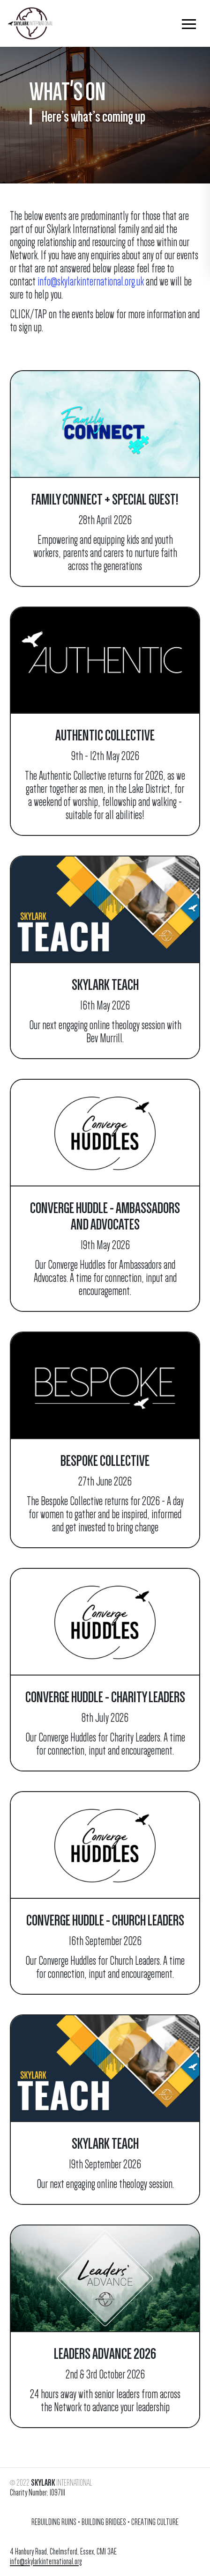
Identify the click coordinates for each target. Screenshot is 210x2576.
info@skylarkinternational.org (46, 2561)
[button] (188, 23)
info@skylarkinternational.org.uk (91, 281)
